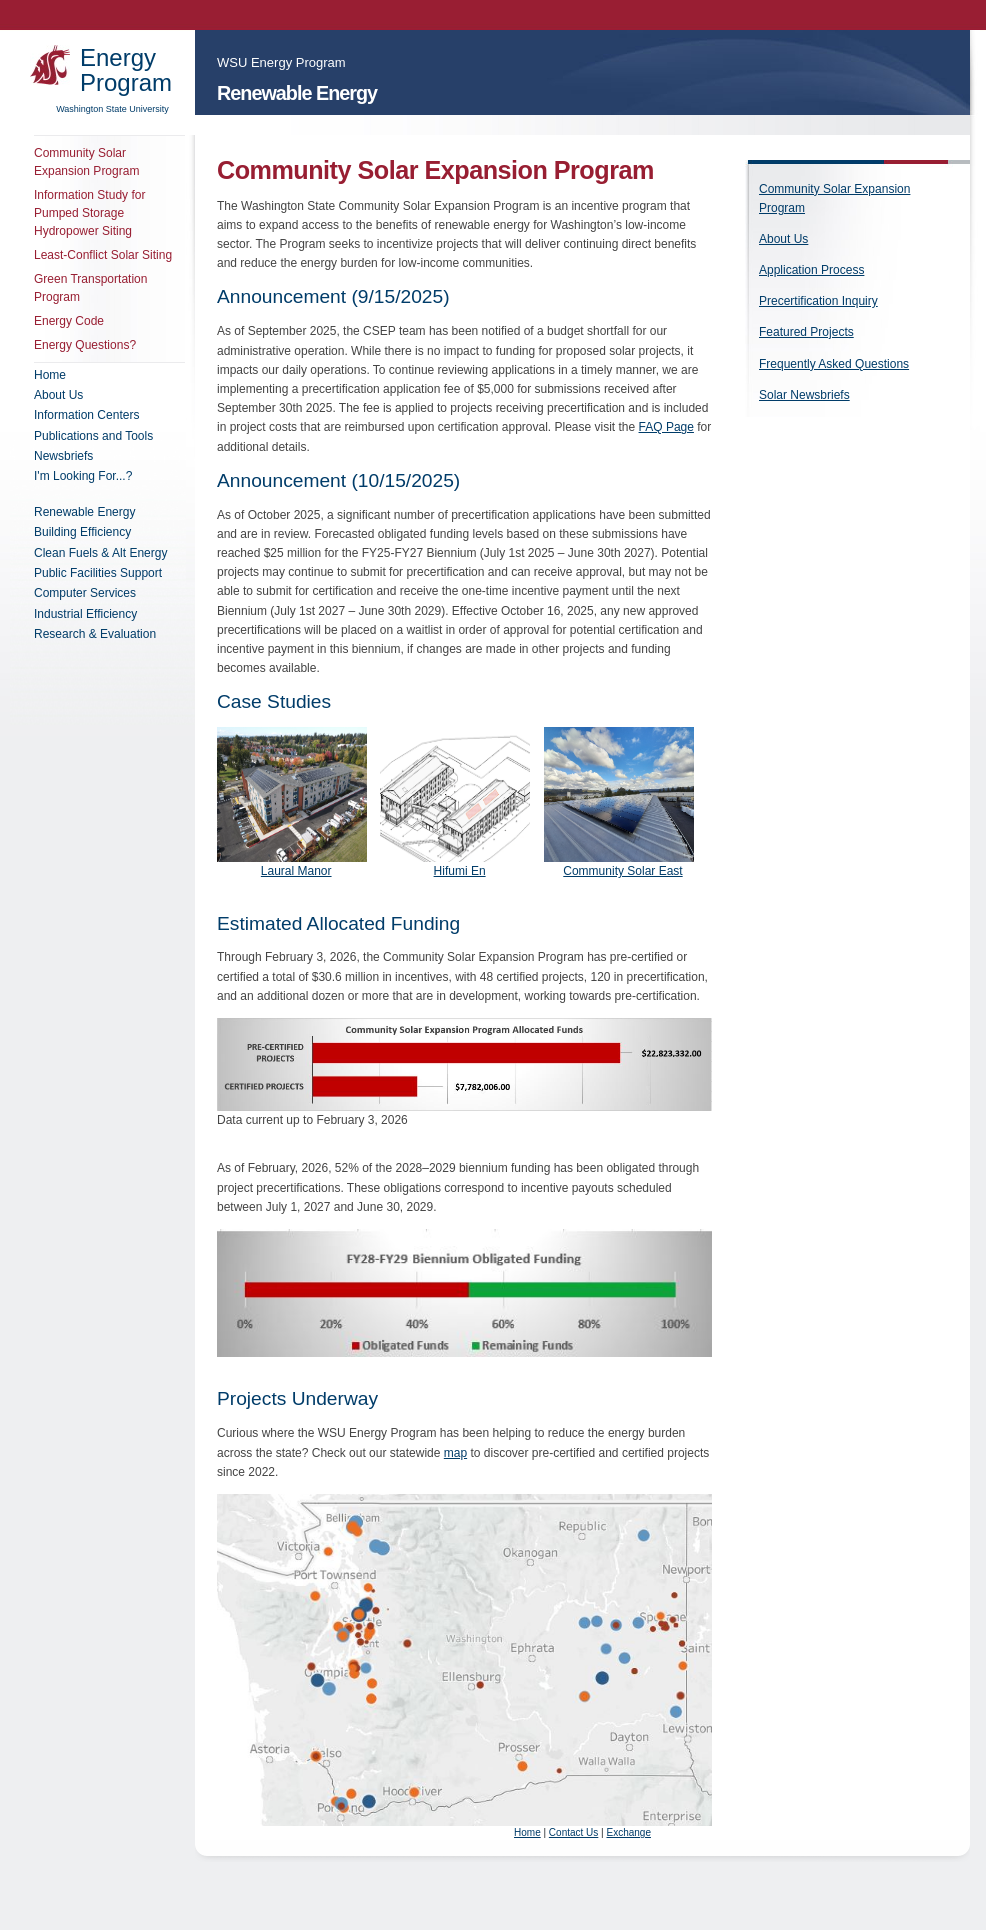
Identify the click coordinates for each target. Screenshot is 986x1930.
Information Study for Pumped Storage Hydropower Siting (89, 213)
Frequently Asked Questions (834, 364)
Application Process (811, 270)
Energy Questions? (85, 345)
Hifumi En (460, 871)
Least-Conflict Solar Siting (103, 255)
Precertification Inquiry (818, 301)
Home (527, 1832)
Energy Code (69, 321)
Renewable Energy (297, 93)
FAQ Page (666, 427)
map (455, 1453)
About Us (783, 239)
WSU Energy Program (281, 62)
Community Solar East (622, 871)
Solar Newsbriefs (804, 395)
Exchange (628, 1832)
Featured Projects (806, 332)
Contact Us (573, 1832)
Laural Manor (296, 871)
